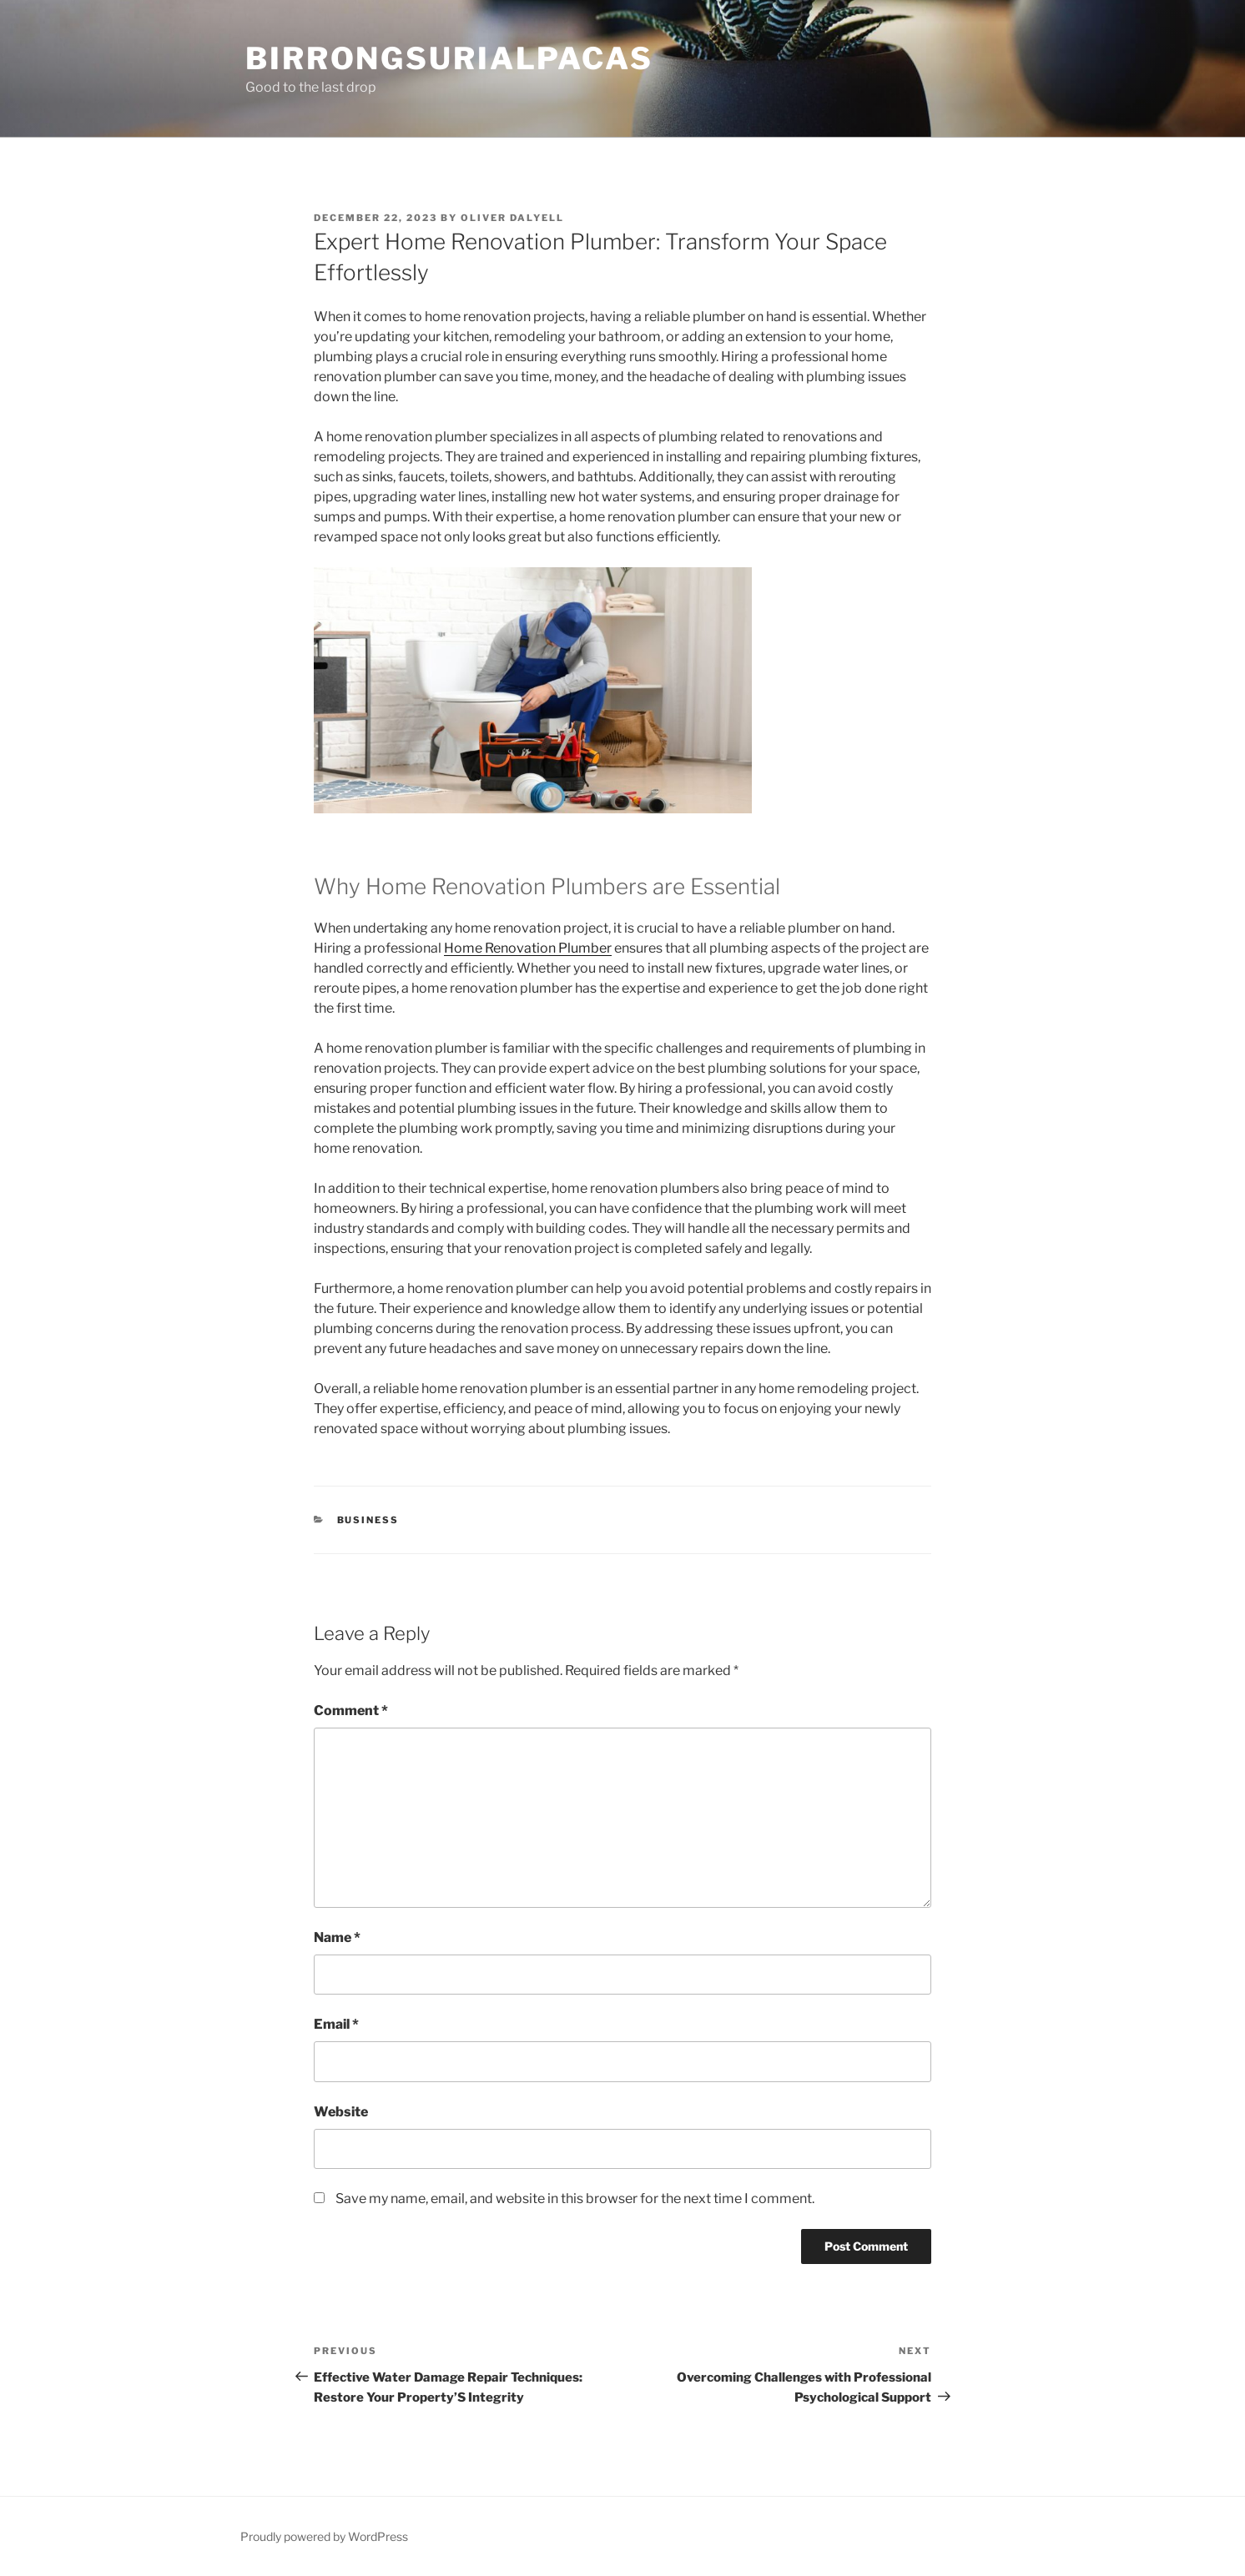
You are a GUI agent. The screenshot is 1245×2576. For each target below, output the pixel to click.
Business (368, 1520)
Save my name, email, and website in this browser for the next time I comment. (574, 2198)
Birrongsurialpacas (449, 58)
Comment (351, 1710)
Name (337, 1937)
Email (336, 2024)
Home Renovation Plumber (528, 948)
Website (341, 2112)
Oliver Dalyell (512, 218)
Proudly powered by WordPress (324, 2536)
